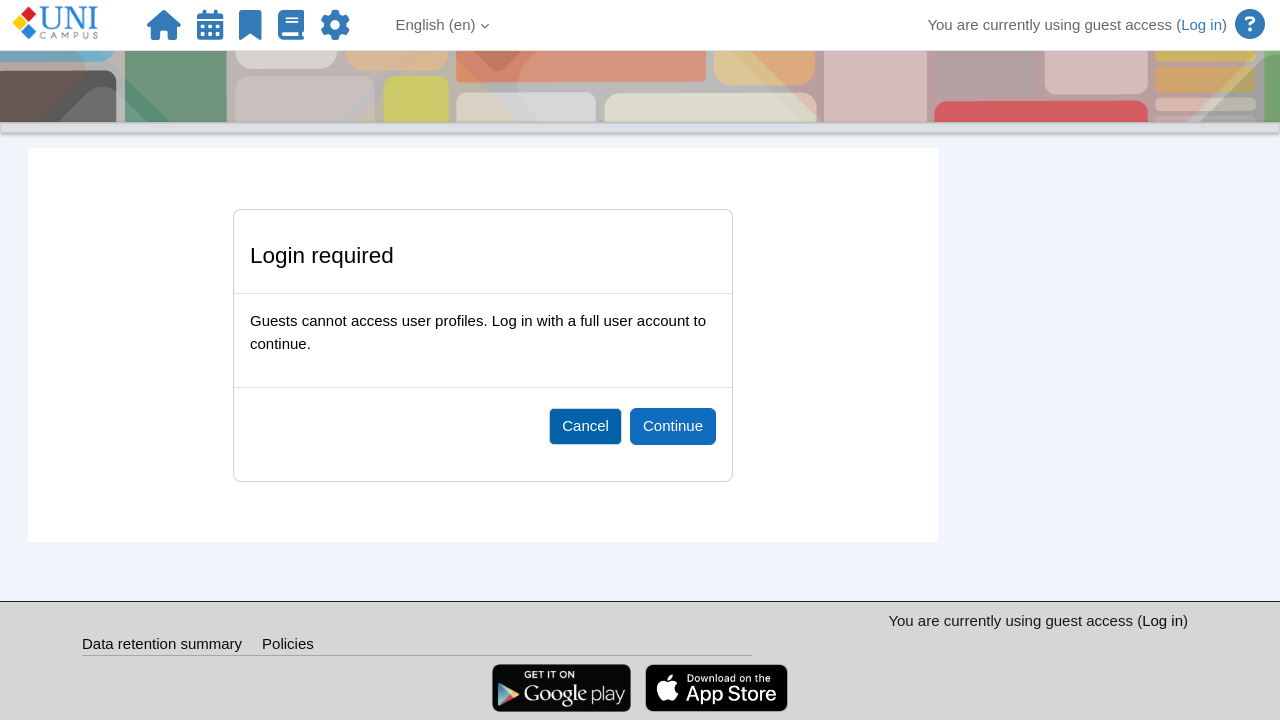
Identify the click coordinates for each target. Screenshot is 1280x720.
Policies (288, 643)
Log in (1201, 24)
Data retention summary (162, 643)
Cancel (585, 425)
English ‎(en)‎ (436, 24)
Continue (673, 425)
